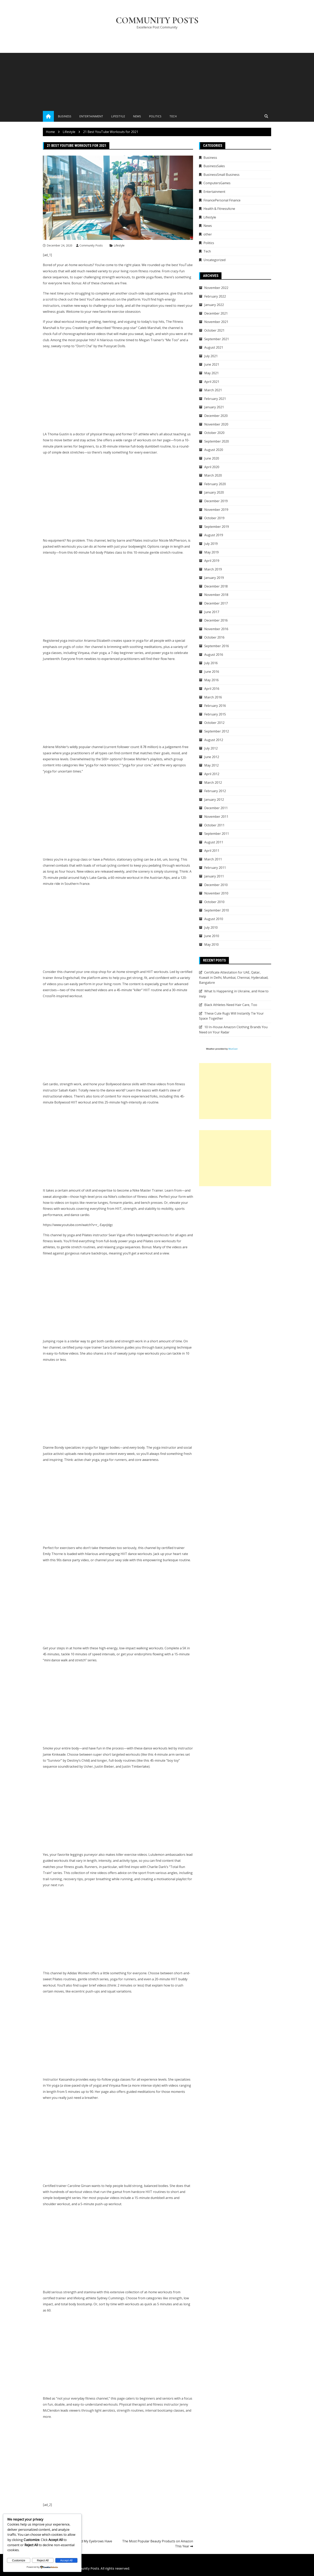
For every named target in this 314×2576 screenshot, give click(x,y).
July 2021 (211, 356)
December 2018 (216, 586)
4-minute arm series (169, 1754)
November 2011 (216, 817)
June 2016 (211, 672)
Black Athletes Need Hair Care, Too (230, 1005)
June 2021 (211, 364)
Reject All (42, 2560)
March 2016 (213, 697)
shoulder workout (56, 2204)
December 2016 (216, 620)
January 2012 (214, 800)
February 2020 (215, 484)
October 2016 (214, 637)
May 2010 (211, 944)
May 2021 (211, 373)
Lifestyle (118, 116)
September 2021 (216, 339)
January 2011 (214, 876)
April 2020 (211, 467)
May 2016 (211, 680)
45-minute (157, 1760)
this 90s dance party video (69, 1560)
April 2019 (211, 561)
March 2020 (213, 475)
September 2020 (216, 441)
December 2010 (216, 885)
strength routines (130, 2410)
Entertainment (91, 116)
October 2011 (214, 825)
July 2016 (211, 663)
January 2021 (214, 407)
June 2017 (211, 612)
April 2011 (211, 851)
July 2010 (211, 927)
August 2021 (213, 347)
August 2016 (213, 654)
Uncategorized (214, 260)
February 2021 (215, 399)
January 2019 (214, 578)
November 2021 (216, 322)
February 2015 (215, 714)
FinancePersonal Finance (222, 200)
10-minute (141, 552)
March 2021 (213, 390)
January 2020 (214, 492)
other (207, 234)
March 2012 (213, 782)
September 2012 (216, 731)
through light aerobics (98, 2410)
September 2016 (216, 646)
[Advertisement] (157, 81)
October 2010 (214, 902)
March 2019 (213, 569)
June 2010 (211, 936)
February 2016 (215, 706)
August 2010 (213, 919)
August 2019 (213, 535)
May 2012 (211, 765)
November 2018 (216, 595)
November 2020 (216, 424)
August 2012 (213, 740)
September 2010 (216, 910)
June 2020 (211, 458)
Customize (18, 2560)
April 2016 (211, 689)
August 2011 (213, 842)
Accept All (66, 2560)
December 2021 (216, 313)
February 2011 (215, 868)
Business (64, 116)
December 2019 (216, 501)
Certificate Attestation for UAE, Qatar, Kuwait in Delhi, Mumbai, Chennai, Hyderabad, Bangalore (233, 977)
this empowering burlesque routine (163, 1560)
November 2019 (216, 509)
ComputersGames (216, 183)
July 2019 (211, 544)
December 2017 (216, 603)
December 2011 (216, 808)
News (137, 116)
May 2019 (211, 552)
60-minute (81, 552)
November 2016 (216, 629)
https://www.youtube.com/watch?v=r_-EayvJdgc (78, 1225)
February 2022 (215, 296)
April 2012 (211, 774)
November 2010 (216, 893)
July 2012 (211, 748)
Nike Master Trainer (147, 1190)
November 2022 (216, 288)
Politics (155, 116)
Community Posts (157, 20)
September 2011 (216, 834)
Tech (173, 116)
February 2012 (215, 791)
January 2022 (214, 305)
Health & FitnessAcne (219, 209)
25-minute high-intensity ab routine (131, 1102)
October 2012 (214, 723)
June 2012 (211, 757)
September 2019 (216, 527)
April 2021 (211, 381)
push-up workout (108, 2204)
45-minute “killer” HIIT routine (139, 990)
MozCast (233, 1049)
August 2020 (213, 450)
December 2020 (216, 416)
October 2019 (214, 518)
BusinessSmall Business (221, 175)
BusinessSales (214, 166)
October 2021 (214, 330)
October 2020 (214, 433)
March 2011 (213, 859)
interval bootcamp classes (164, 2410)
